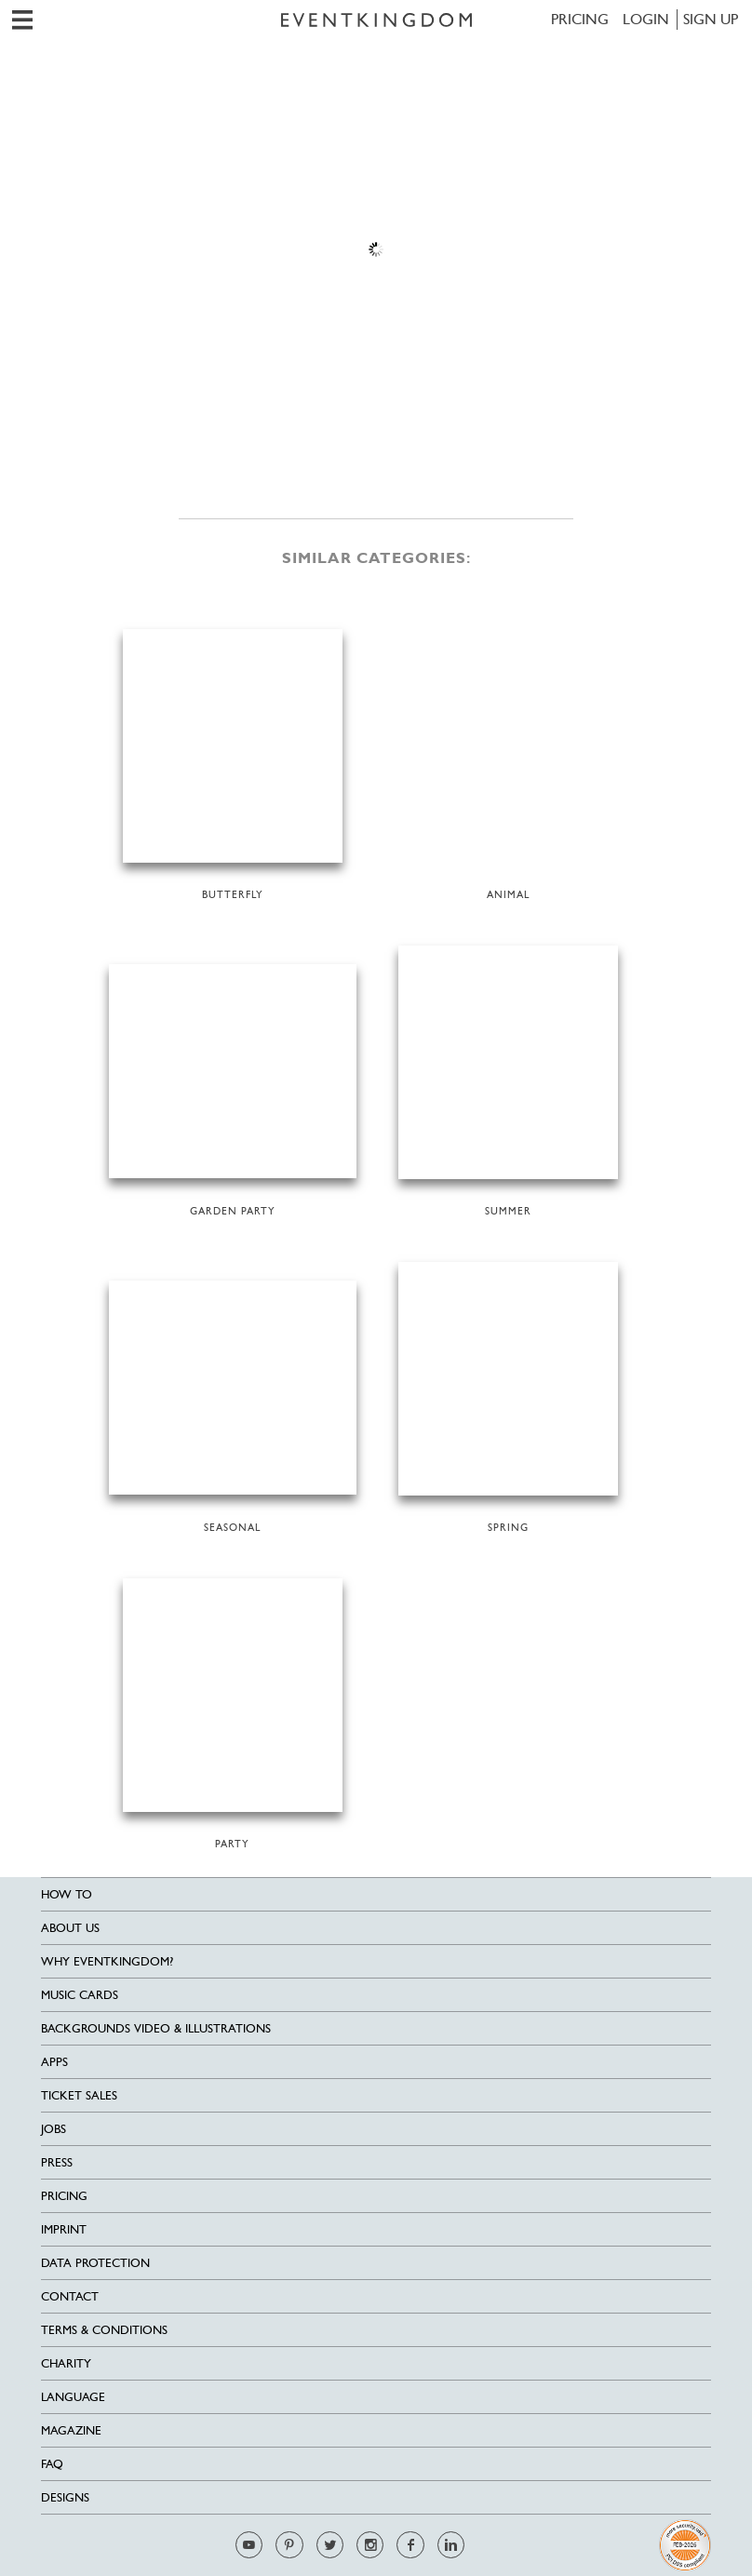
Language (73, 2397)
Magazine (71, 2430)
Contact (70, 2296)
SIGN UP (710, 19)
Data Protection (95, 2263)
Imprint (64, 2229)
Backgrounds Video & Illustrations (156, 2028)
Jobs (53, 2129)
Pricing (580, 19)
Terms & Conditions (104, 2330)
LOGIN (646, 19)
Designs (65, 2497)
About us (70, 1928)
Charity (66, 2363)
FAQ (52, 2464)
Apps (54, 2062)
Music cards (79, 1995)
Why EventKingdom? (107, 1961)
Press (57, 2162)
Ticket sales (79, 2095)
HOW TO (66, 1894)
